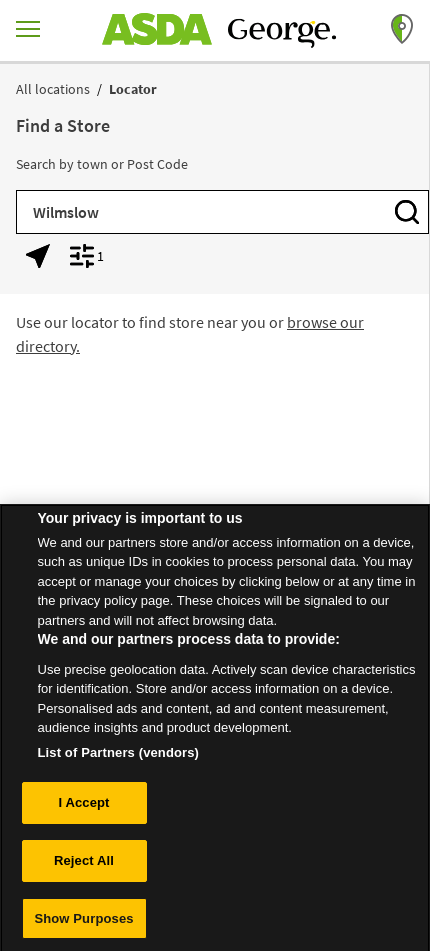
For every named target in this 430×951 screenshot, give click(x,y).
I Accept (83, 809)
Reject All (84, 866)
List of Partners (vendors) (119, 758)
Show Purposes (83, 924)
